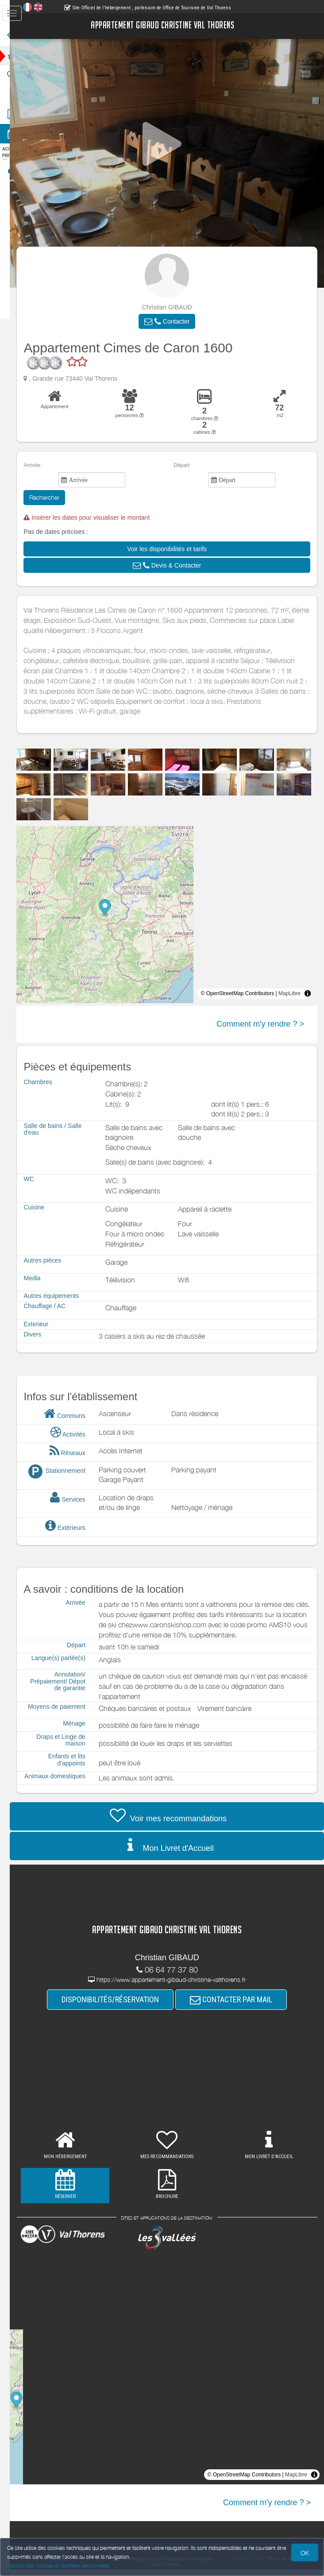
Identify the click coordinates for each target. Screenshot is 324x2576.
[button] (173, 321)
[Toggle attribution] (307, 993)
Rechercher (58, 497)
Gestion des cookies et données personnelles (58, 2565)
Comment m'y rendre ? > (260, 1024)
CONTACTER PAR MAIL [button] (238, 2006)
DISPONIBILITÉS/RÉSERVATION (117, 2006)
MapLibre (289, 993)
